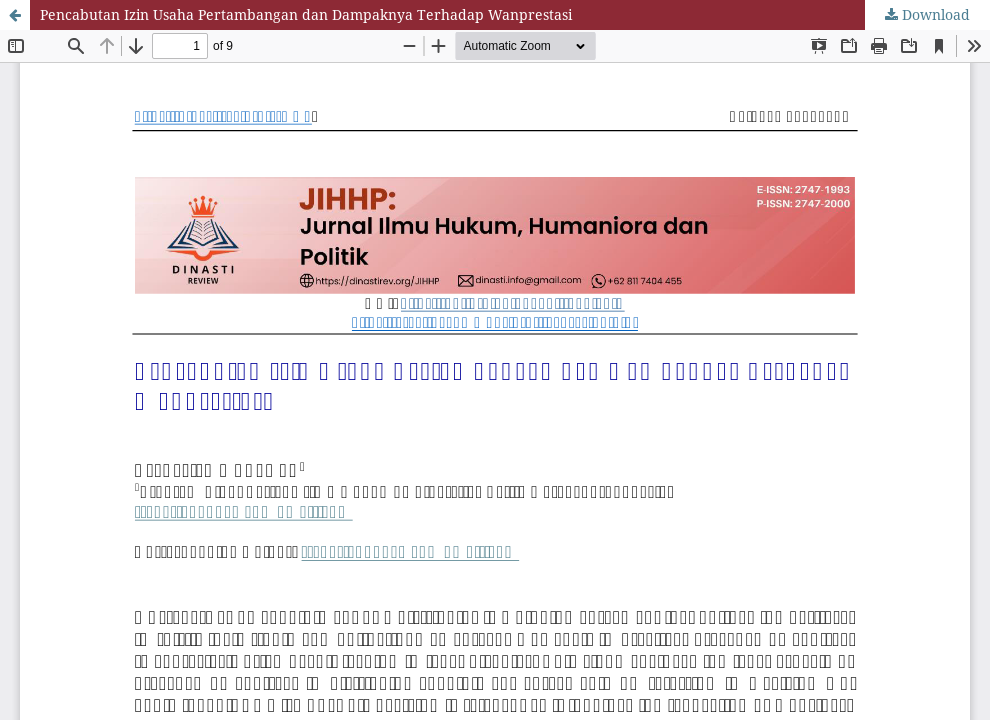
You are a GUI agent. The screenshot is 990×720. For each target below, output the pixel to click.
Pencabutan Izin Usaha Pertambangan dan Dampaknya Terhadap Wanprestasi (306, 14)
